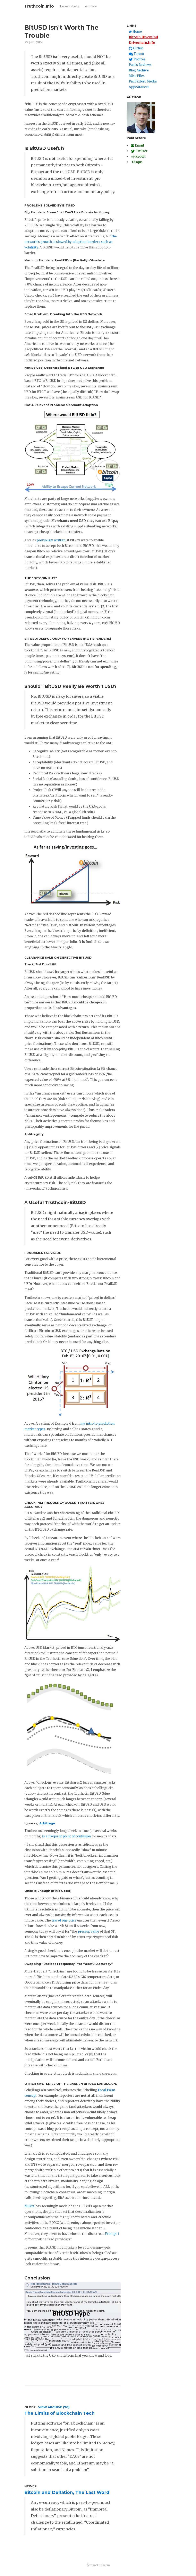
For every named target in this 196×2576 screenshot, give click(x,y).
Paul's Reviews (140, 65)
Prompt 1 (112, 2234)
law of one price (64, 1920)
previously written (51, 540)
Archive (91, 6)
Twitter (137, 59)
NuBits (29, 2206)
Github (136, 48)
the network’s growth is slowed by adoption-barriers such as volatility (70, 241)
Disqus (137, 162)
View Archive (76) (53, 2407)
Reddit (138, 156)
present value (88, 1931)
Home (135, 32)
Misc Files (137, 76)
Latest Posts (69, 6)
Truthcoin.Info (39, 6)
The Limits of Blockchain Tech (59, 2413)
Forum (136, 54)
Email (137, 145)
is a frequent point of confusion (66, 1836)
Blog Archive (139, 70)
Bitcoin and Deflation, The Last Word (66, 2492)
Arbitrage (47, 1823)
